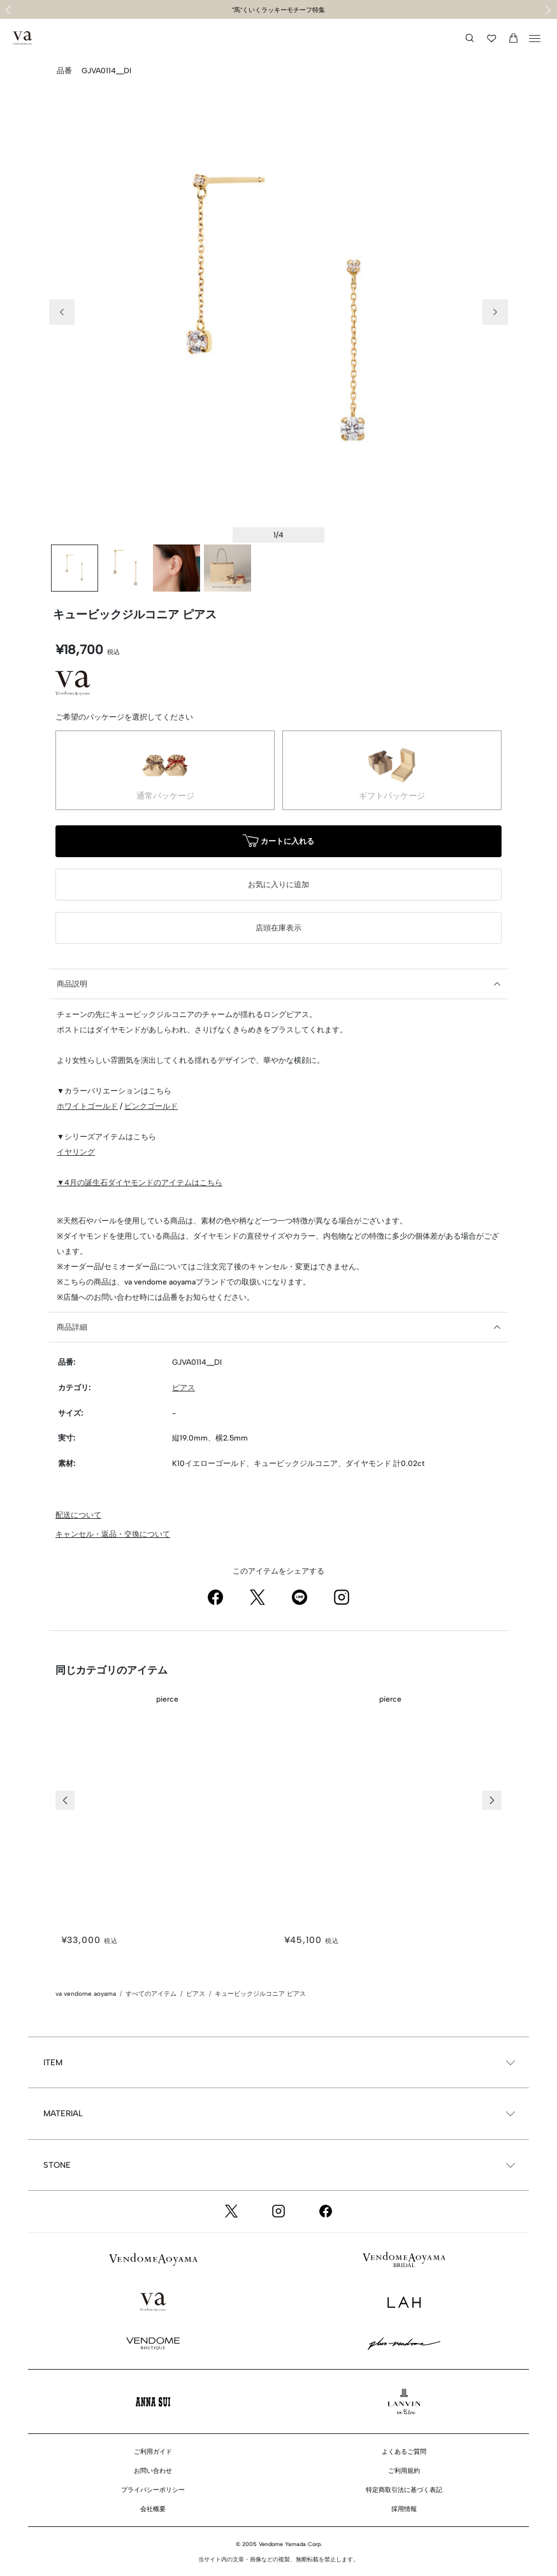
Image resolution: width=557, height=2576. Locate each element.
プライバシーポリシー (153, 2490)
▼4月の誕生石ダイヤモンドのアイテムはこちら (139, 1182)
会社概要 (153, 2509)
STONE (57, 2165)
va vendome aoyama (85, 1993)
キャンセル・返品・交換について (112, 1534)
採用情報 (404, 2509)
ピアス (183, 1387)
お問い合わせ (153, 2470)
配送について (78, 1515)
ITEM (52, 2062)
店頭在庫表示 (278, 927)
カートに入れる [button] (278, 842)
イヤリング (76, 1152)
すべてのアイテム (151, 1993)
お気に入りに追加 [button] (278, 884)
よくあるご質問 (404, 2451)
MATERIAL (63, 2113)
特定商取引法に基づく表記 (404, 2490)
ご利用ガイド (153, 2451)
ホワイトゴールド (87, 1106)
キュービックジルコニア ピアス (260, 1993)
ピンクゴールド (151, 1106)
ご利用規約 (404, 2470)
